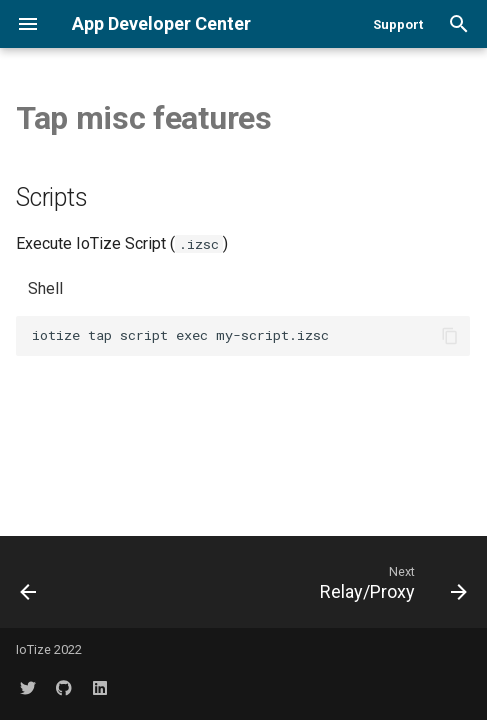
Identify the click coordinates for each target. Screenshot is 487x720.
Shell (45, 288)
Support (398, 24)
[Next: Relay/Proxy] (390, 582)
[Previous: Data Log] (29, 582)
